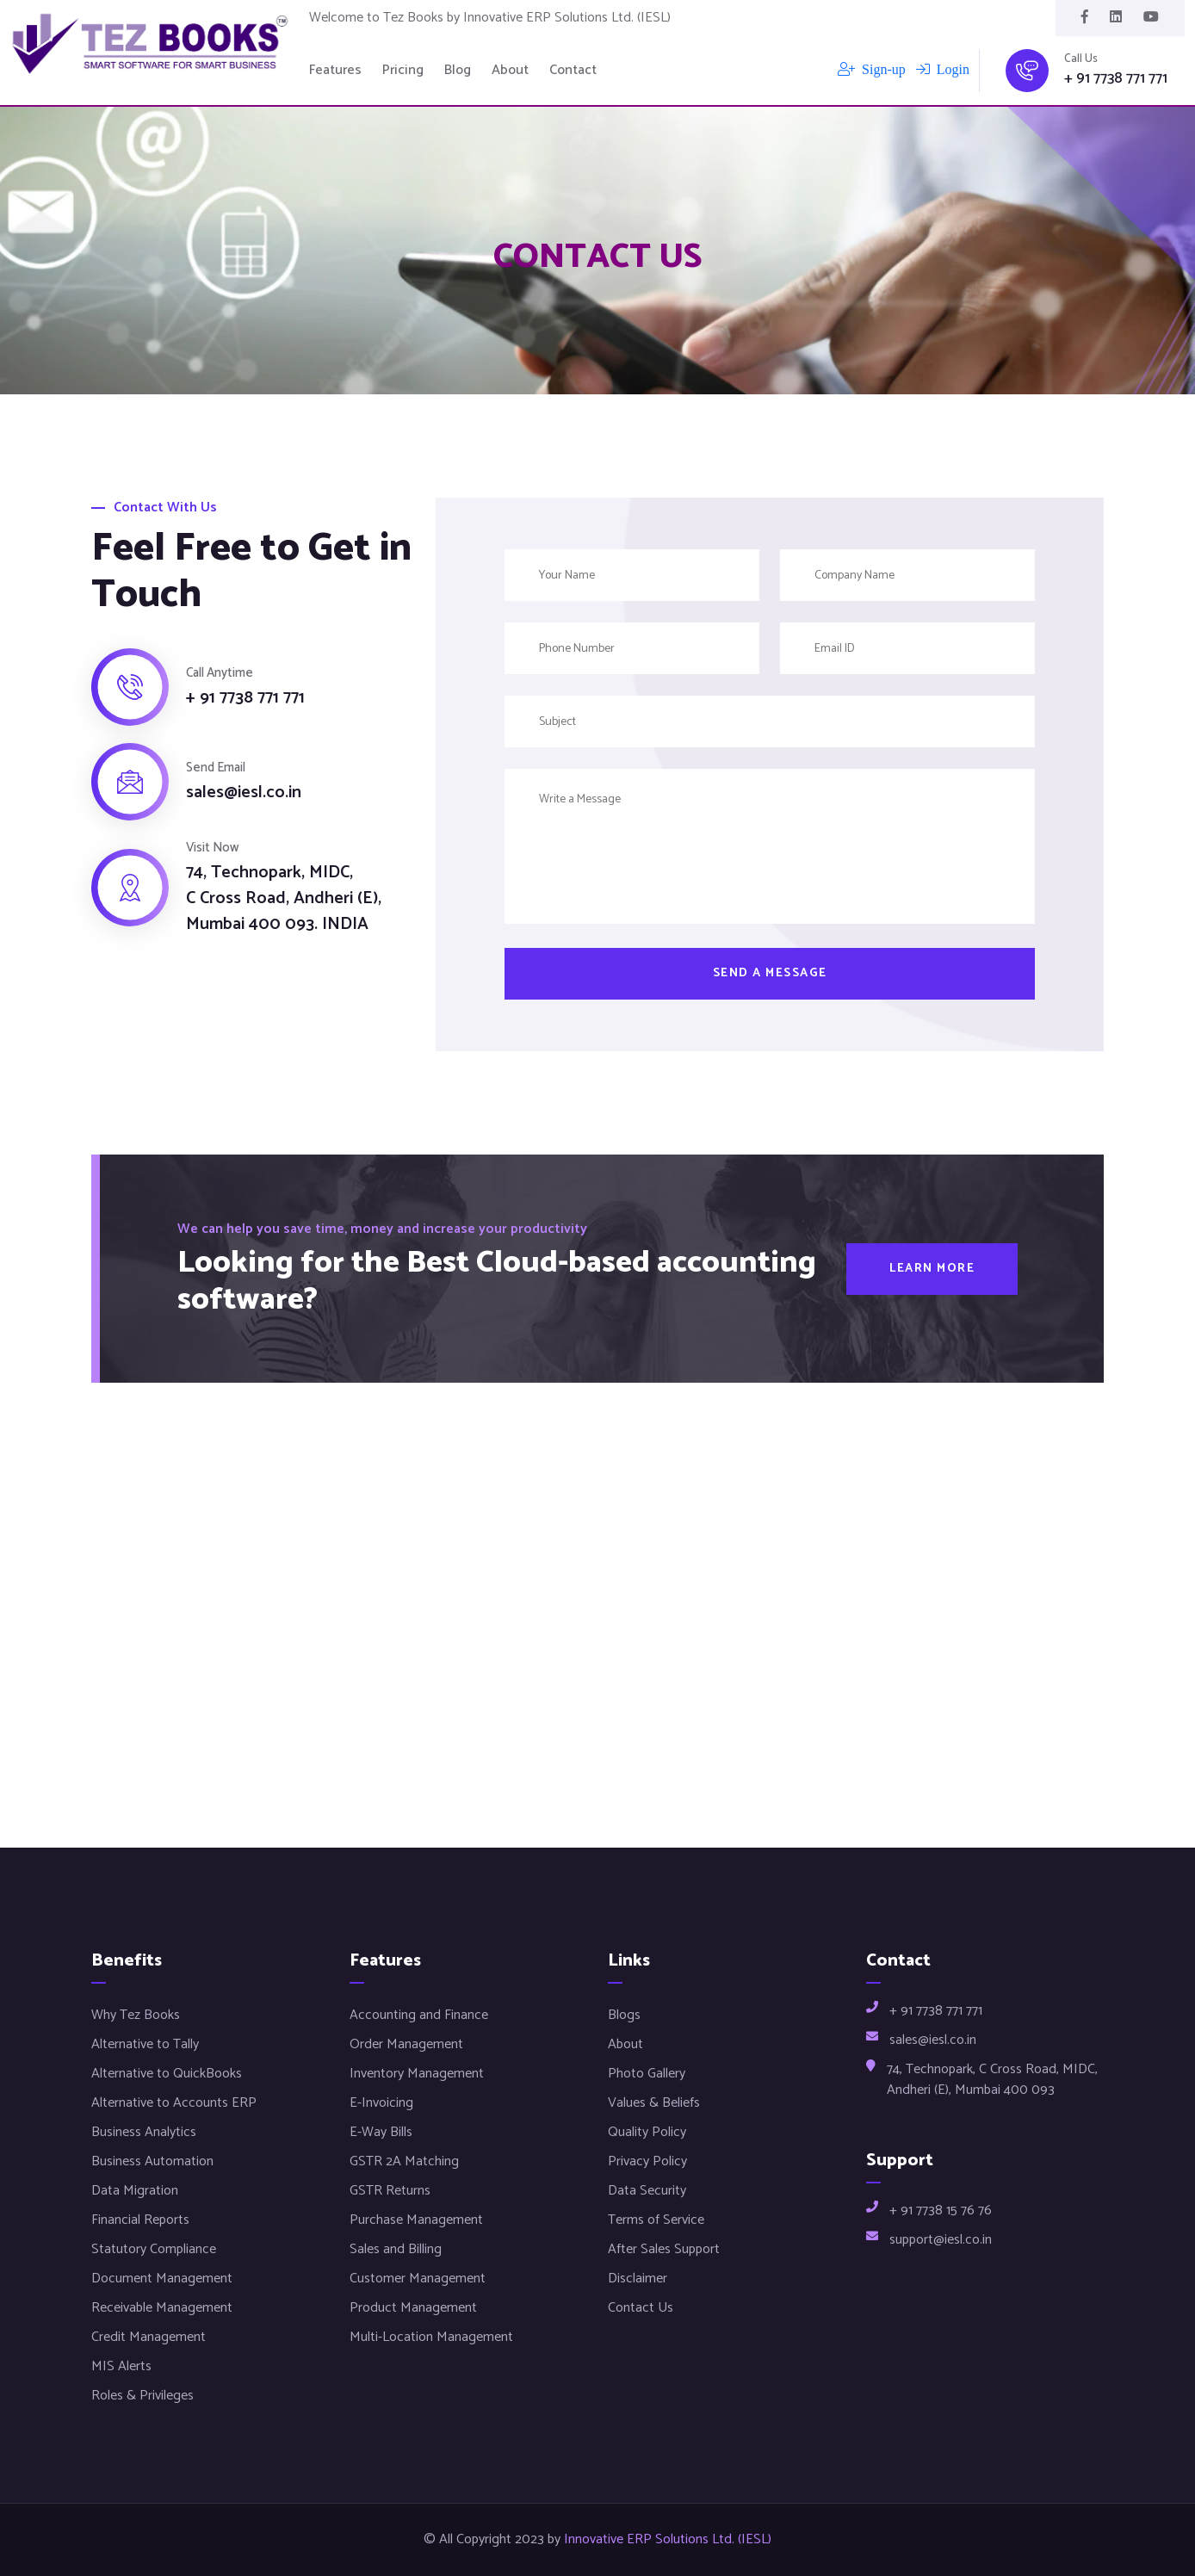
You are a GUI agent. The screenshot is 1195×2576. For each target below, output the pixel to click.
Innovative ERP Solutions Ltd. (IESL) (667, 2540)
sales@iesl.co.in (243, 793)
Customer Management (418, 2278)
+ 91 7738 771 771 (1115, 78)
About (510, 70)
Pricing (403, 70)
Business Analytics (143, 2132)
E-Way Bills (381, 2132)
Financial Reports (140, 2220)
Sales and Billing (396, 2249)
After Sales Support (664, 2249)
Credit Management (148, 2337)
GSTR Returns (390, 2190)
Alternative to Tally (145, 2044)
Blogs (624, 2015)
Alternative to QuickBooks (166, 2073)
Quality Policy (647, 2132)
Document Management (161, 2278)
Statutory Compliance (153, 2249)
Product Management (413, 2307)
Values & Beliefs (654, 2103)
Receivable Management (161, 2307)
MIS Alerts (121, 2366)
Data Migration (134, 2190)
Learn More (932, 1269)
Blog (457, 70)
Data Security (647, 2190)
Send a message (770, 973)
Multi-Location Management (431, 2337)
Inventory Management (417, 2073)
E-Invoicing (381, 2103)
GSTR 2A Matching (404, 2161)
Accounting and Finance (419, 2015)
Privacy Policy (647, 2161)
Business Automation (152, 2161)
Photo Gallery (646, 2073)
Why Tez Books (135, 2015)
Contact (573, 70)
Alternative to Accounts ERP (174, 2103)
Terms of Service (656, 2220)
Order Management (406, 2044)
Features (335, 70)
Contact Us (640, 2307)
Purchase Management (416, 2220)
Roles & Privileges (142, 2395)
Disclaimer (637, 2278)
